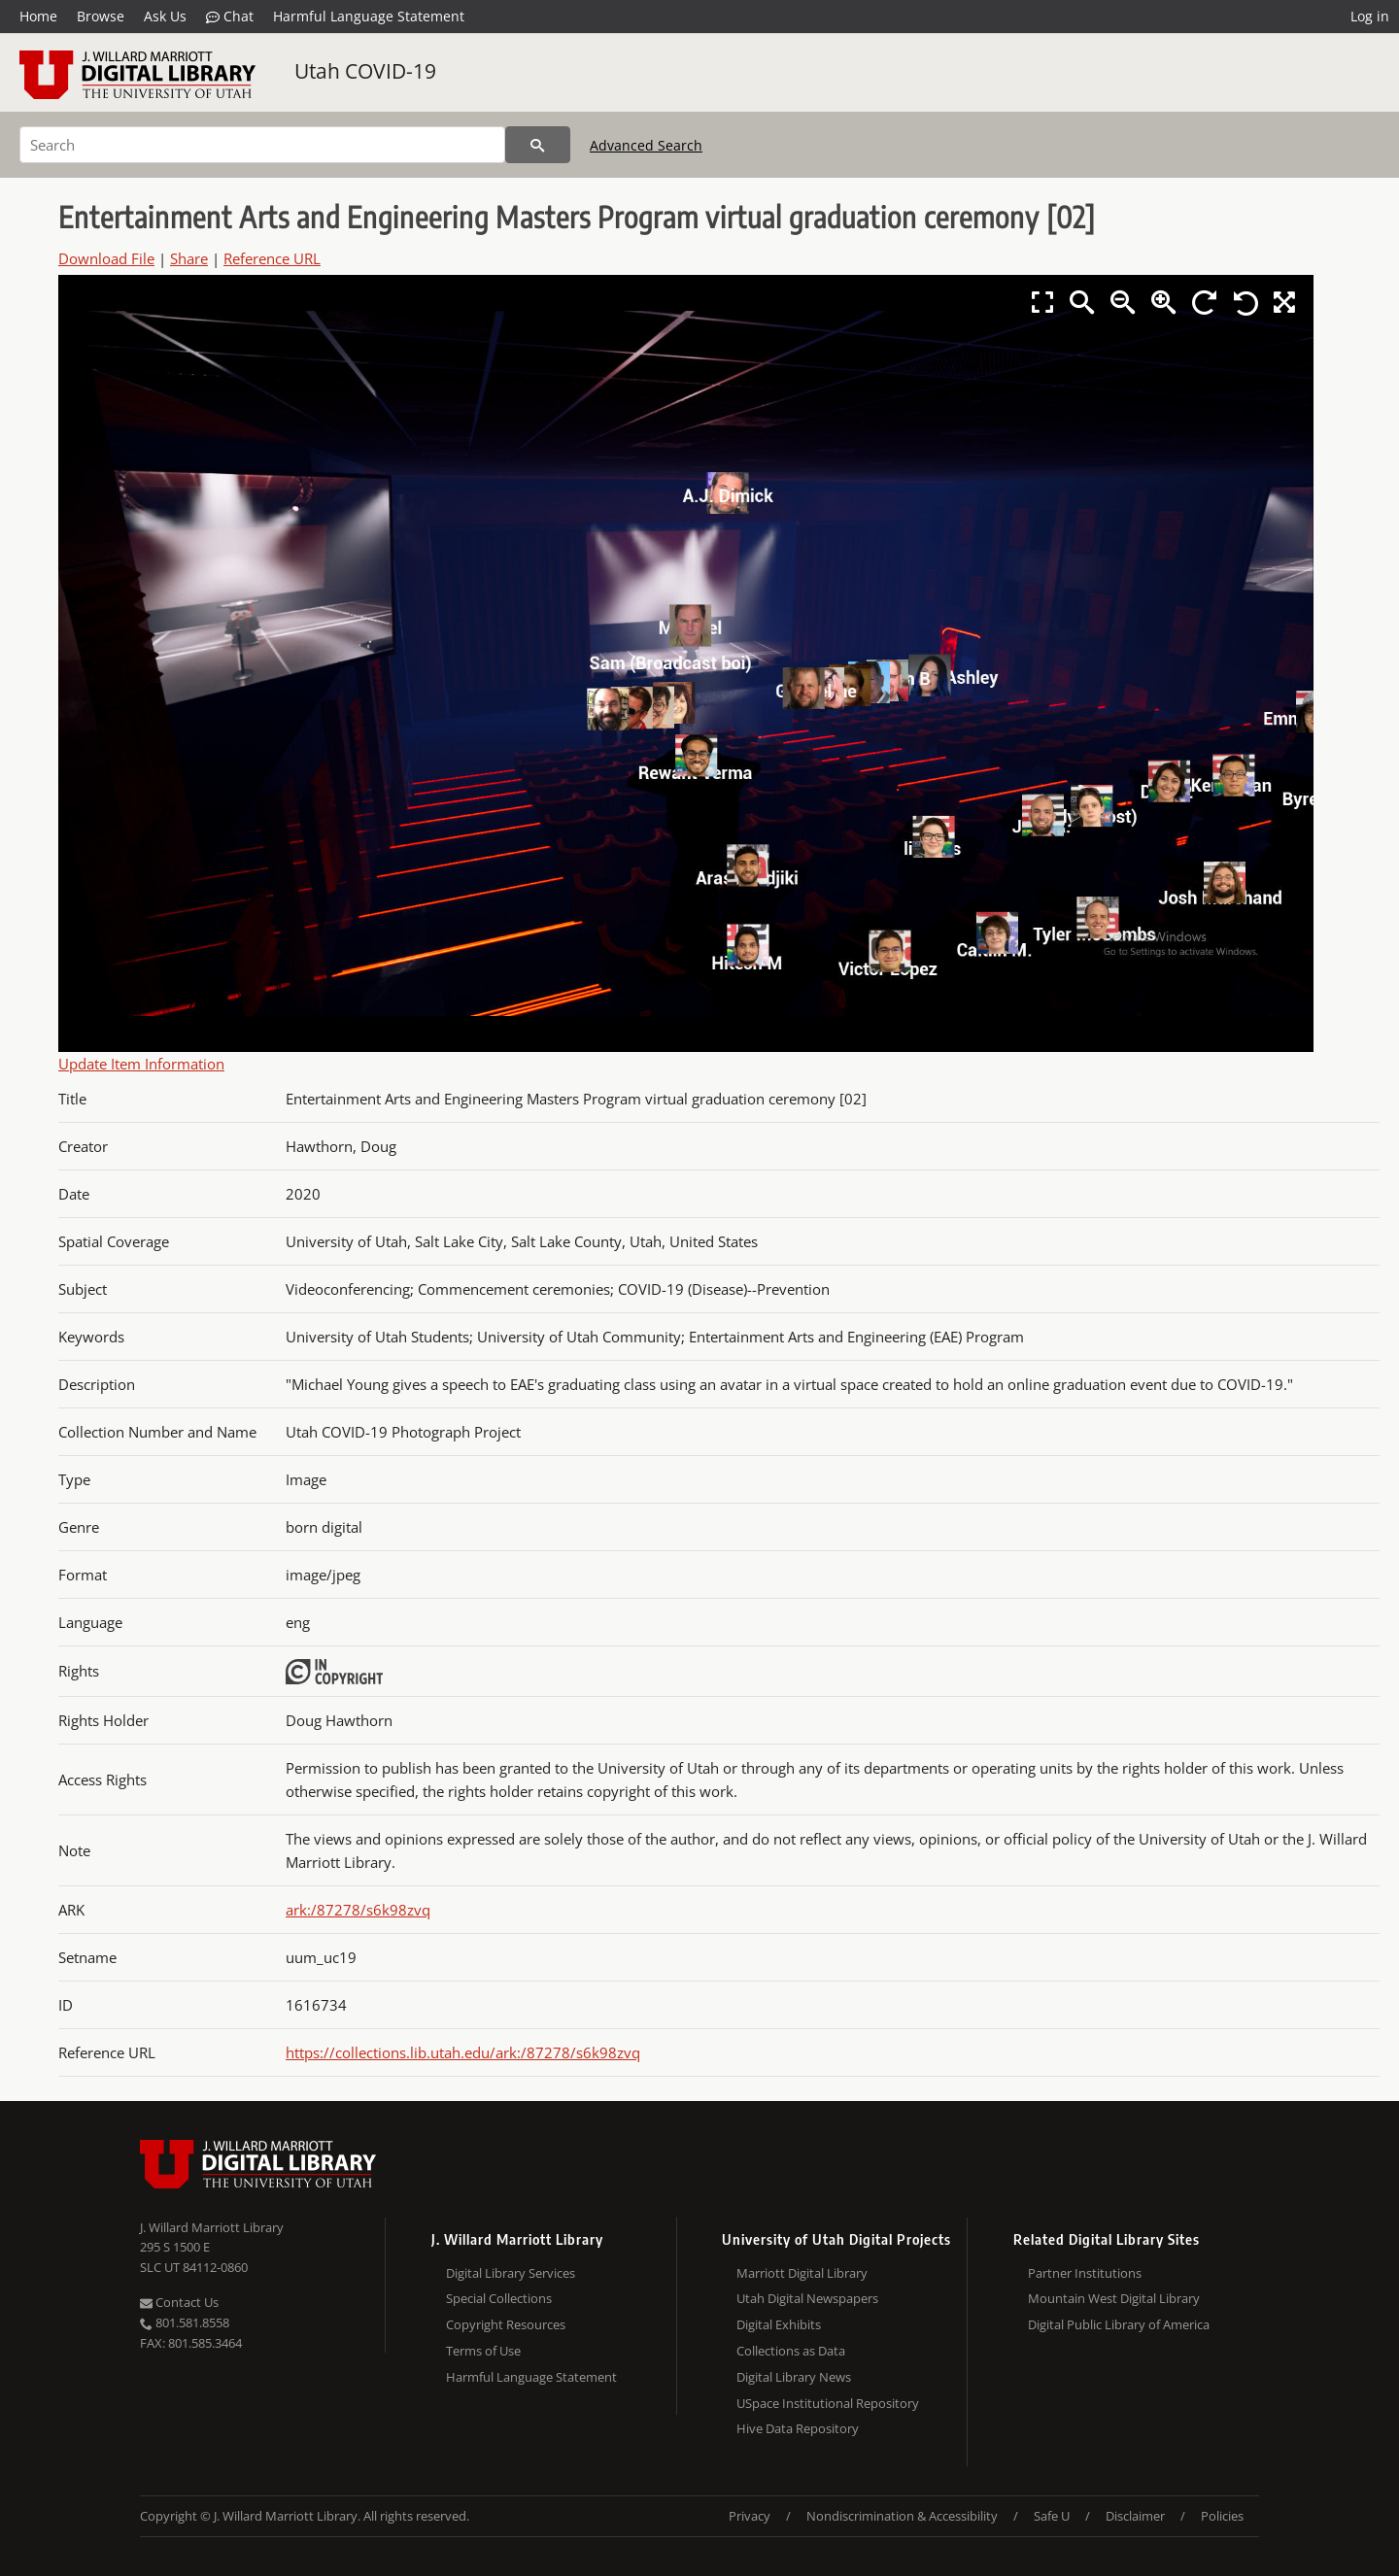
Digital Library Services (510, 2273)
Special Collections (499, 2298)
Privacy (749, 2516)
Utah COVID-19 (365, 71)
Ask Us (165, 16)
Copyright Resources (505, 2324)
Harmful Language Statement (368, 16)
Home (38, 16)
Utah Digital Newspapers (807, 2298)
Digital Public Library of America (1119, 2324)
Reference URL (272, 258)
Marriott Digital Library (802, 2273)
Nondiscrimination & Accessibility (902, 2516)
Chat (230, 16)
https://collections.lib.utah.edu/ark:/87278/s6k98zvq (463, 2052)
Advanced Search (646, 145)
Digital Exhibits (778, 2324)
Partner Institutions (1085, 2273)
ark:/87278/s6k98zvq (358, 1909)
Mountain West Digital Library (1114, 2298)
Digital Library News (793, 2377)
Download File (106, 258)
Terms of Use (483, 2350)
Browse (100, 16)
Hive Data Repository (797, 2428)
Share (189, 258)
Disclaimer (1135, 2516)
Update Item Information (141, 1063)
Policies (1222, 2516)
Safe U (1052, 2516)
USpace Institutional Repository (827, 2403)
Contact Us (179, 2302)
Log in (1369, 16)
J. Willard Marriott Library (212, 2227)
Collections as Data (790, 2350)
